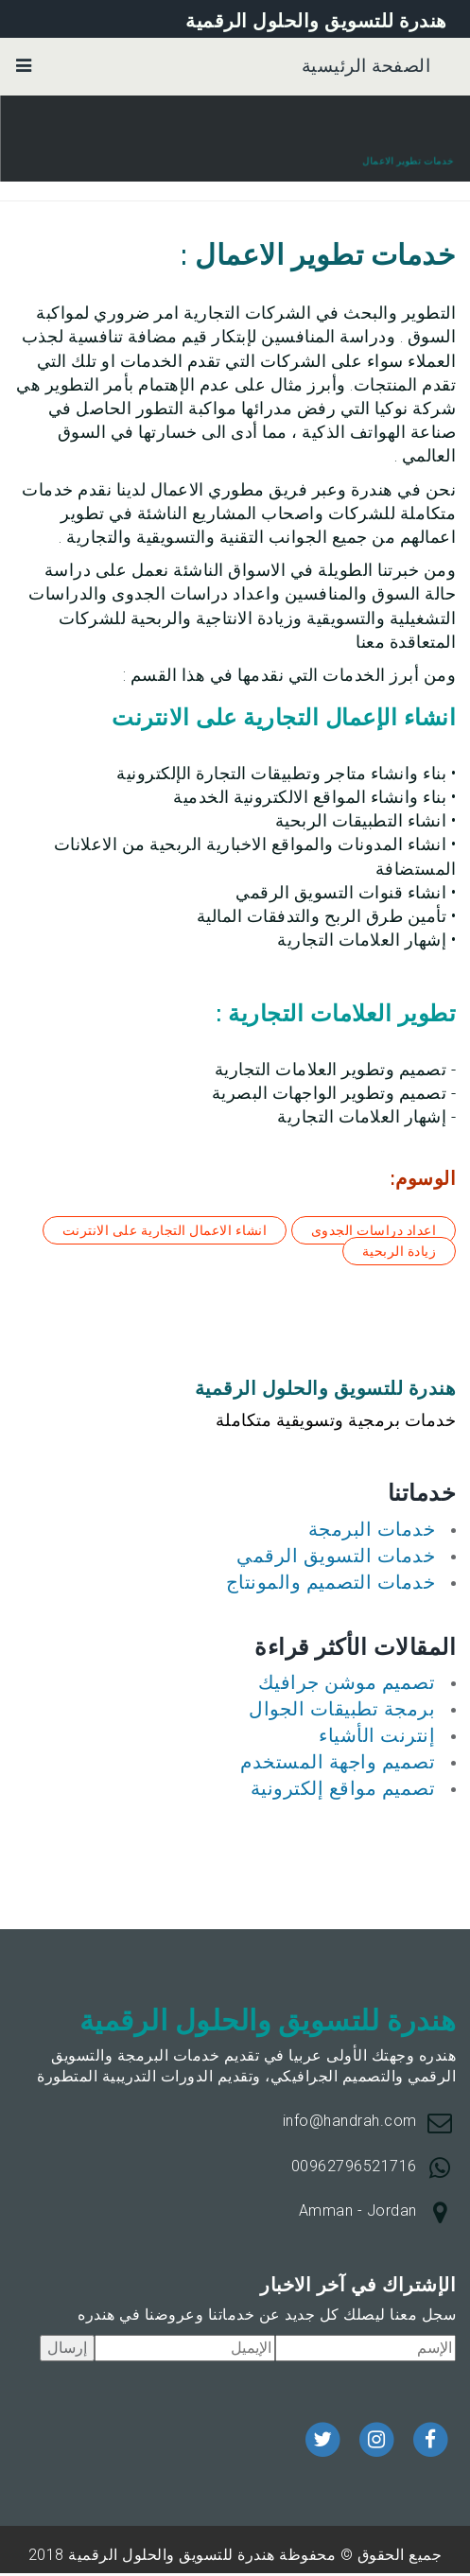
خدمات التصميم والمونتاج (331, 1582)
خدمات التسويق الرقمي (335, 1555)
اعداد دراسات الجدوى (374, 1230)
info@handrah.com (350, 2121)
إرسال (67, 2348)
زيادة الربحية (399, 1251)
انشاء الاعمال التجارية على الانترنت (165, 1230)
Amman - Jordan (358, 2210)
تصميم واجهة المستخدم (337, 1761)
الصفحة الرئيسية (366, 66)
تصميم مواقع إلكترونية (343, 1788)
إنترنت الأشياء (377, 1735)
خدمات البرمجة (372, 1529)
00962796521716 (354, 2166)
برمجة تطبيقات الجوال (342, 1708)
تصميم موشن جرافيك (347, 1682)
